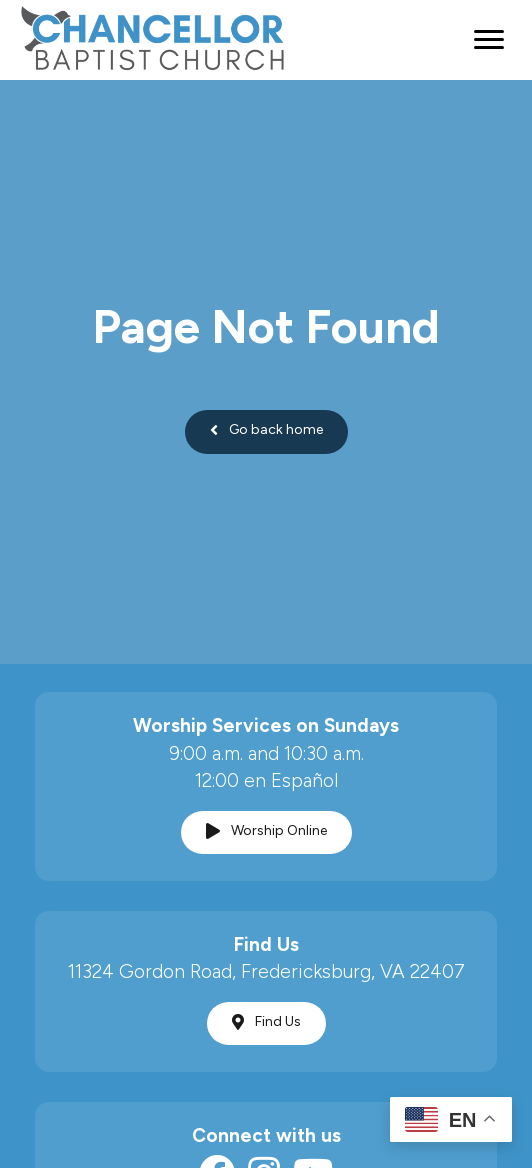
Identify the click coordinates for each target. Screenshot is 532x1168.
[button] (266, 432)
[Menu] (489, 40)
